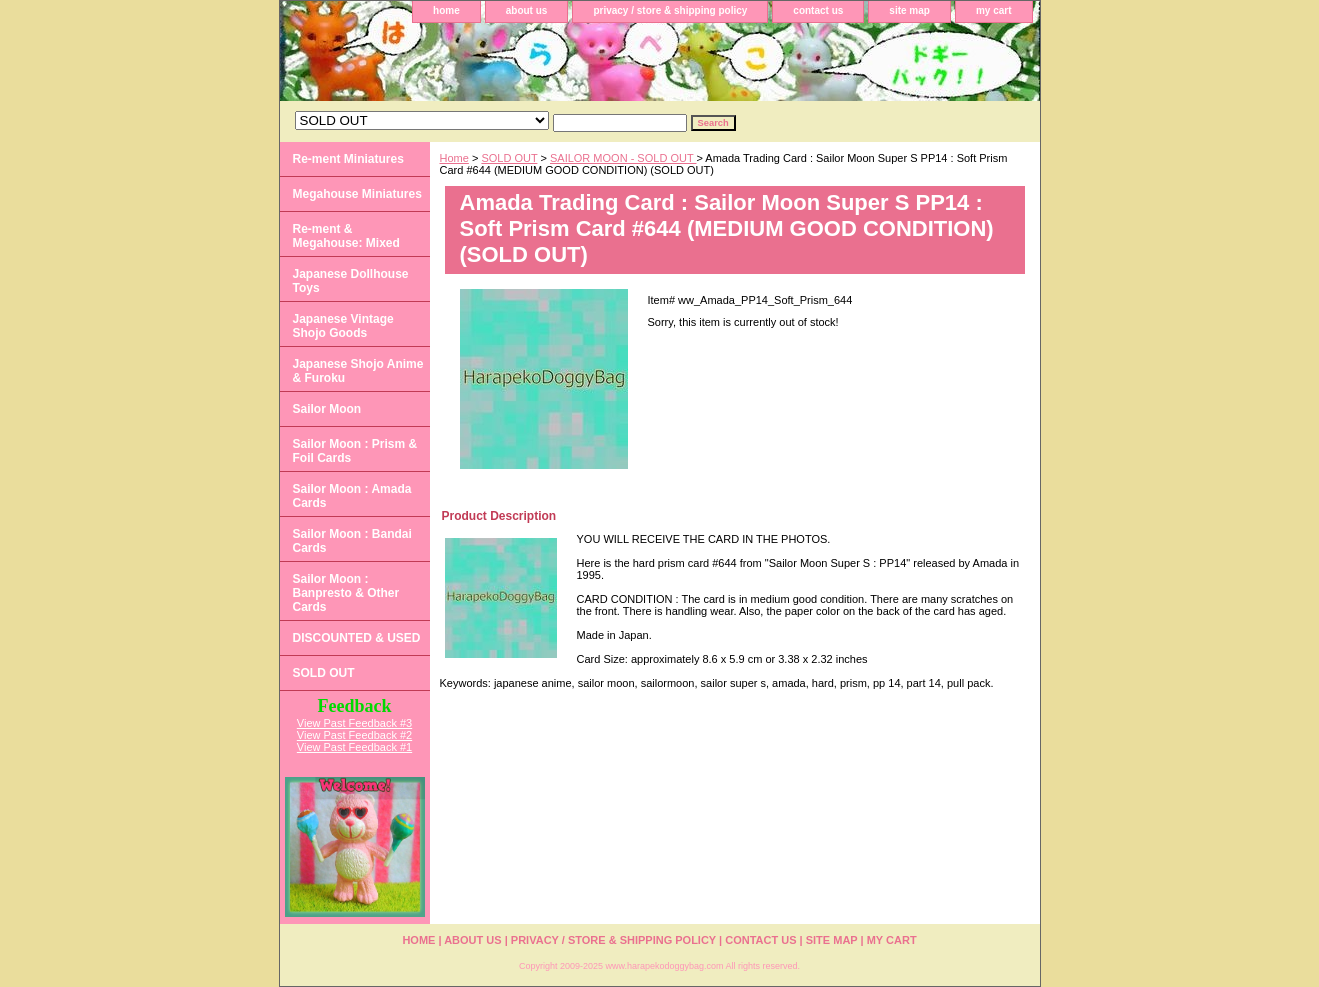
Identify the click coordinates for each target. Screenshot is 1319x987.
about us (527, 10)
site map (909, 10)
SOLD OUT (509, 158)
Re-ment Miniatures (348, 159)
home (446, 10)
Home (454, 158)
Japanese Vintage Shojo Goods (343, 326)
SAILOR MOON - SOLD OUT (623, 158)
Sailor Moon (327, 409)
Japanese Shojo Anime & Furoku (358, 371)
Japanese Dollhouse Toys (351, 281)
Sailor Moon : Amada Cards (352, 496)
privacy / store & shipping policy (670, 10)
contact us (818, 10)
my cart (994, 10)
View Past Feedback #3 (354, 723)
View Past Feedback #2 (354, 735)
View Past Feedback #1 (354, 747)
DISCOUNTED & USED (357, 638)
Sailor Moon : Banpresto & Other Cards (346, 593)
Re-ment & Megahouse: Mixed (346, 236)
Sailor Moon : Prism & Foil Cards (355, 451)
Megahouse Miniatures (357, 194)
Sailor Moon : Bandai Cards (352, 541)
